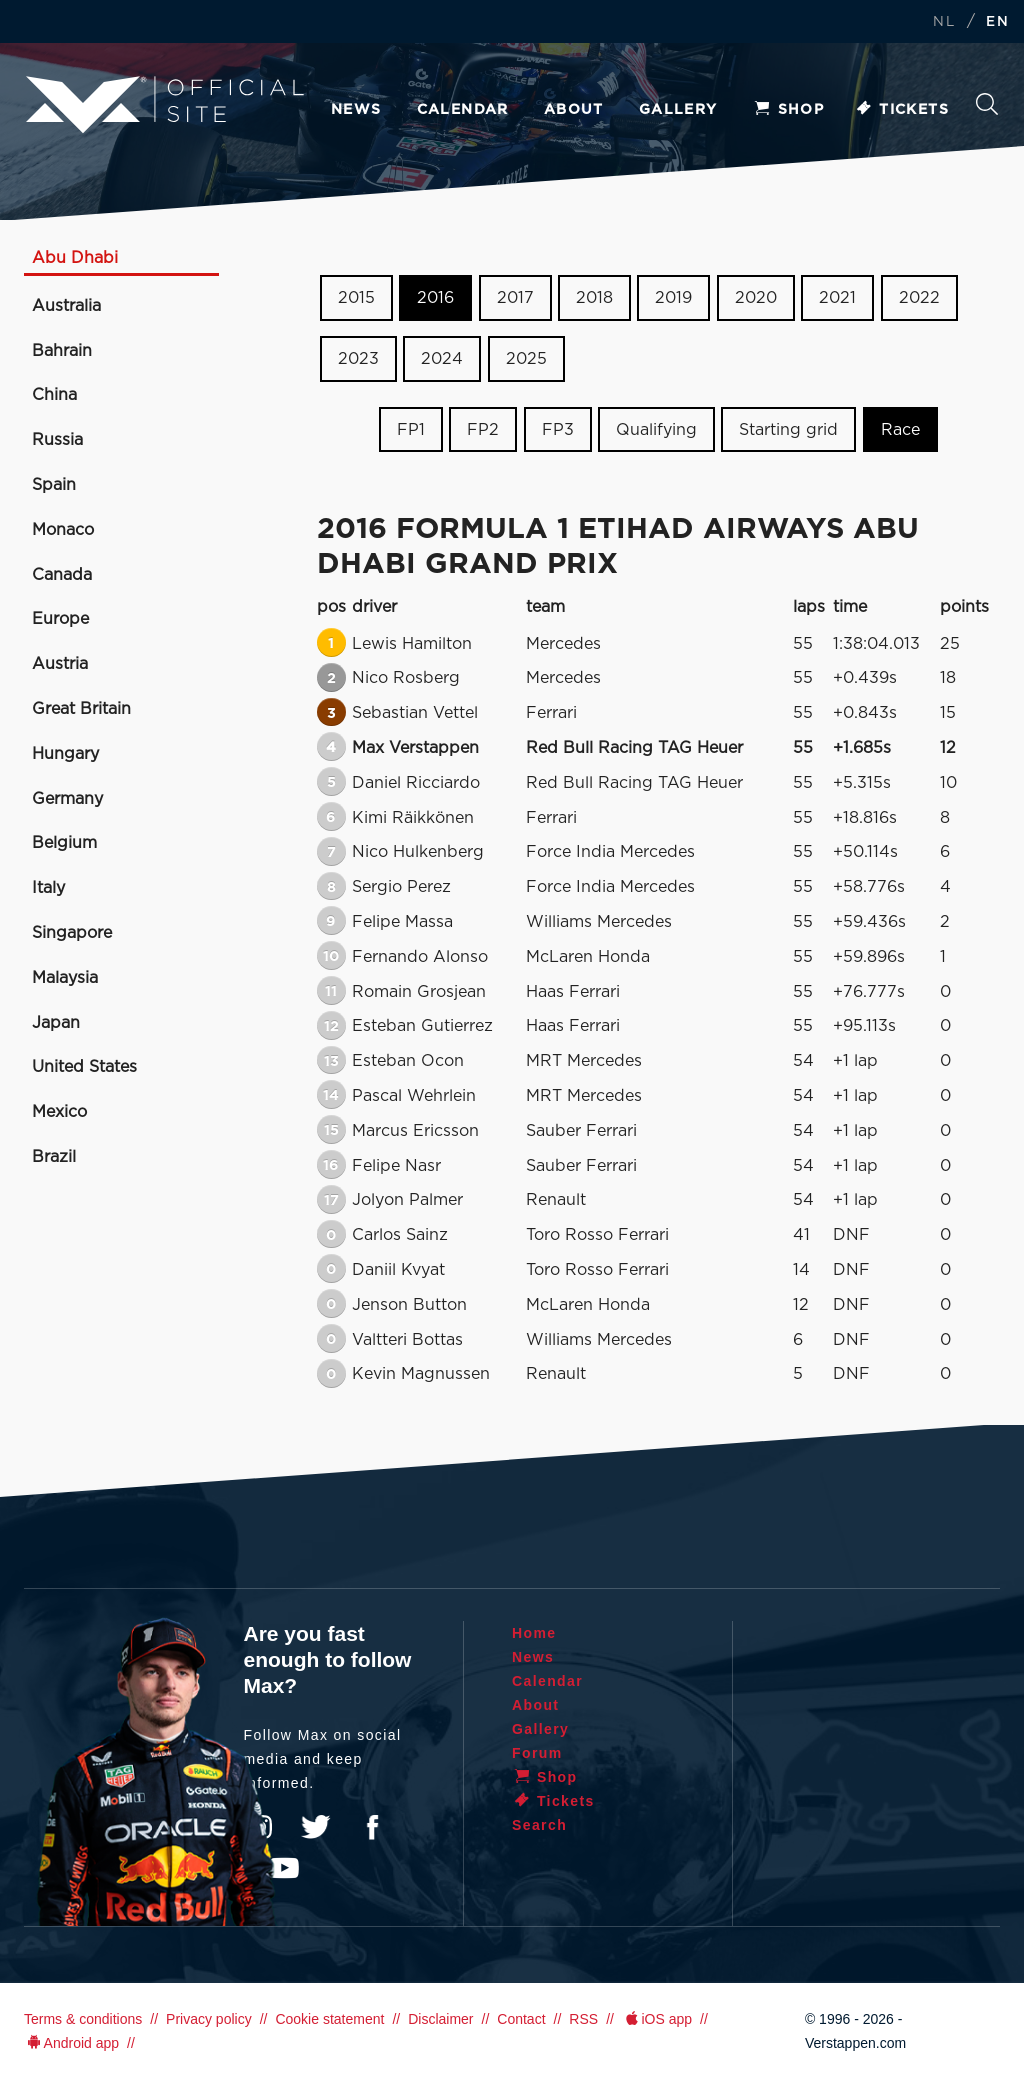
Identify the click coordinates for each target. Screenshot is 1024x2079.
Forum (537, 1753)
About (574, 110)
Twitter (316, 1827)
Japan (56, 1023)
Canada (62, 575)
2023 (358, 359)
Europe (60, 619)
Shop (789, 110)
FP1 (411, 429)
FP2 (483, 429)
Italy (48, 888)
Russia (57, 440)
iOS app (657, 2019)
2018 (594, 298)
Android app (71, 2043)
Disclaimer (440, 2019)
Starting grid (788, 429)
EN (997, 22)
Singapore (72, 933)
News (356, 110)
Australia (66, 306)
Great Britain (81, 709)
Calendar (463, 110)
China (54, 395)
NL (944, 22)
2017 (515, 298)
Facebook (372, 1827)
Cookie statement (329, 2019)
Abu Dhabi (75, 258)
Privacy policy (209, 2019)
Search (987, 104)
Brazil (54, 1157)
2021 (837, 298)
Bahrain (62, 351)
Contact (521, 2019)
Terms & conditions (83, 2019)
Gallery (678, 110)
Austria (60, 664)
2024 (442, 359)
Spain (54, 485)
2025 (526, 359)
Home (534, 1633)
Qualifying (656, 429)
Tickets (901, 110)
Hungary (65, 754)
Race (900, 429)
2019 (673, 298)
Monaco (63, 530)
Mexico (59, 1112)
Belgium (64, 843)
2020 (756, 298)
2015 (356, 298)
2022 (919, 298)
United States (84, 1067)
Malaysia (65, 978)
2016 (435, 298)
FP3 (558, 429)
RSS (583, 2019)
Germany (67, 799)
